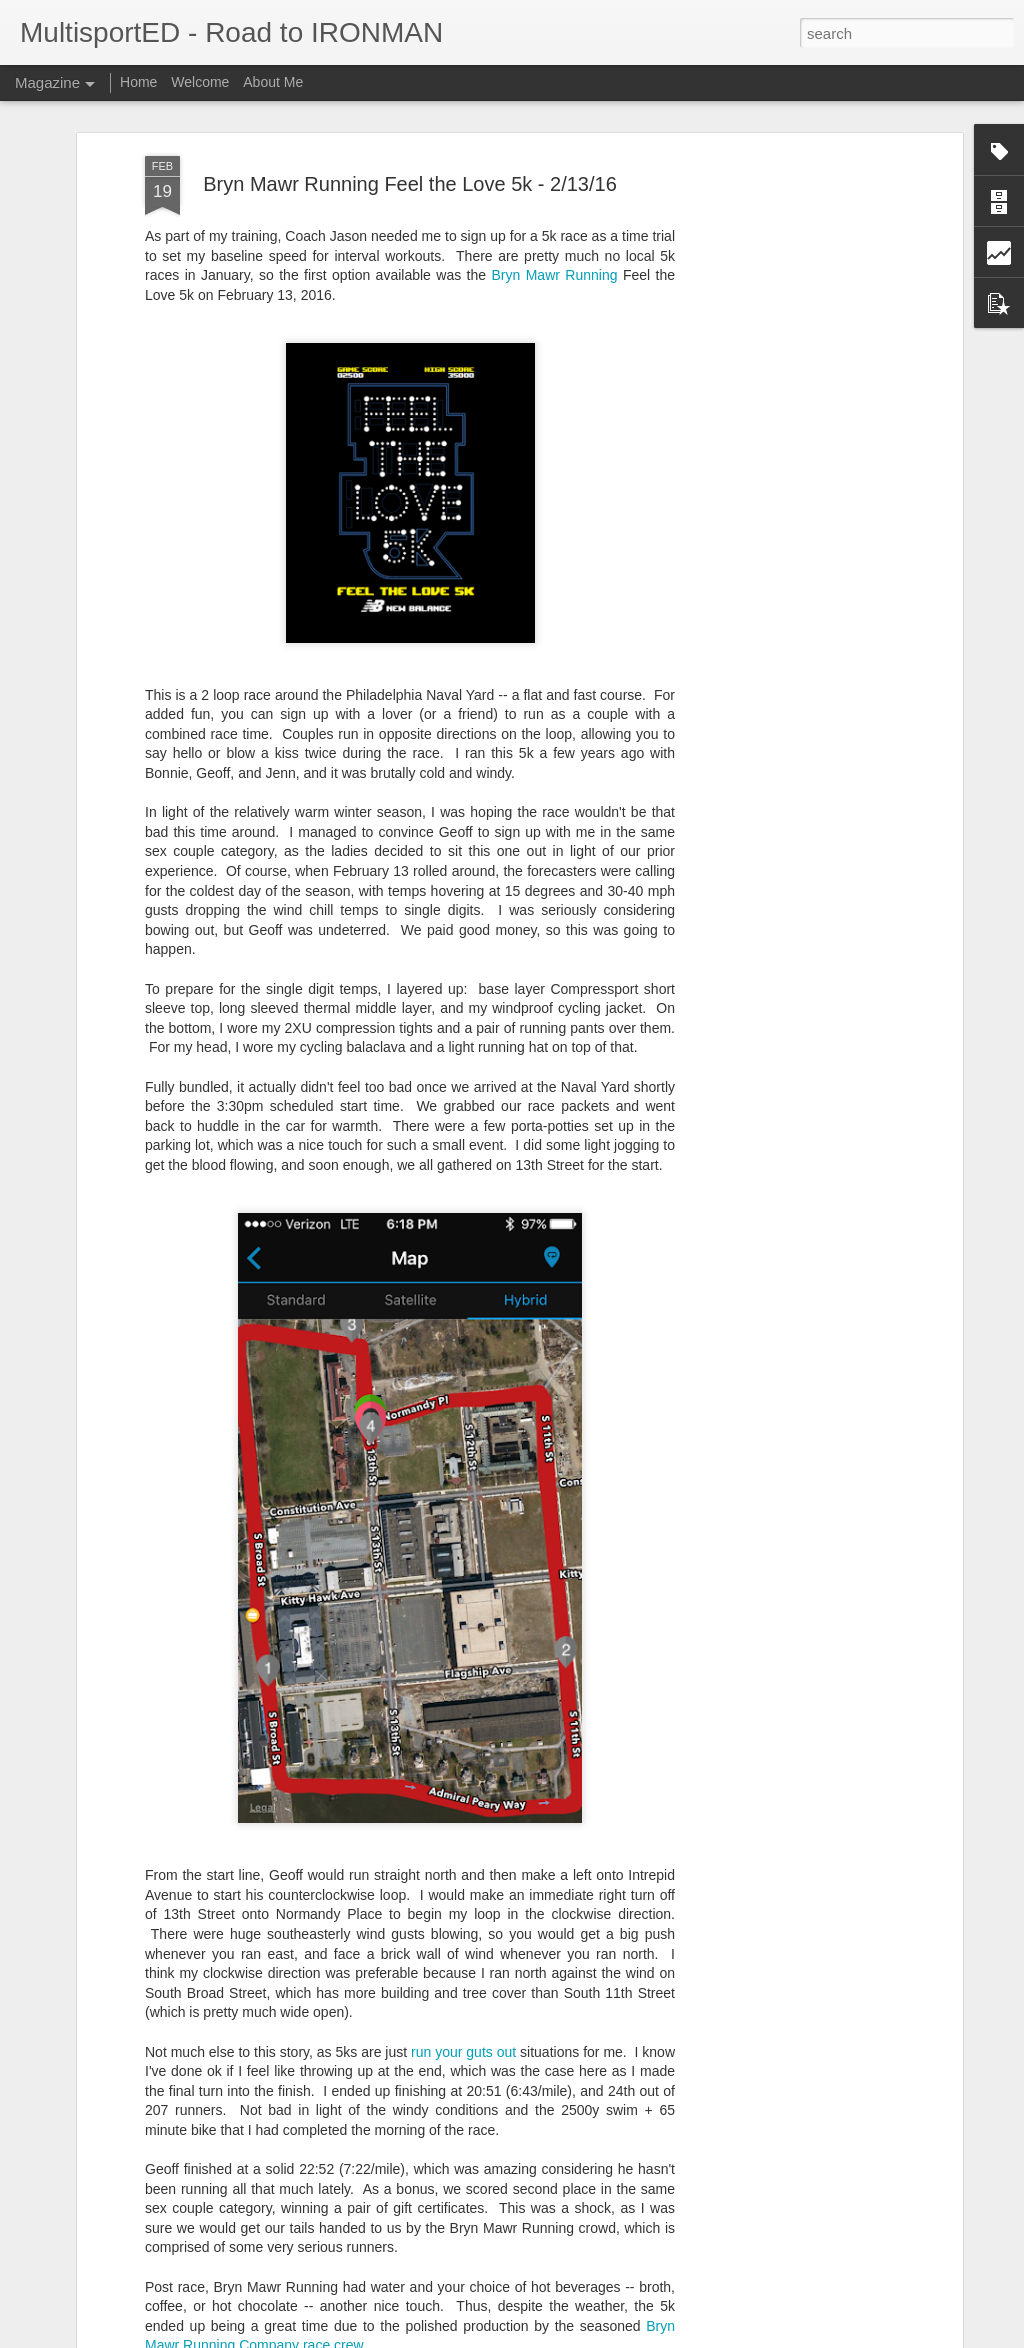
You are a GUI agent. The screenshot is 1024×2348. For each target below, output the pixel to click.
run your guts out (463, 2043)
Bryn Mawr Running (554, 266)
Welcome (200, 82)
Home (138, 82)
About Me (273, 82)
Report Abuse (633, 2337)
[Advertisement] (785, 462)
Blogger (574, 2337)
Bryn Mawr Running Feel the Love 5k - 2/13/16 (410, 175)
